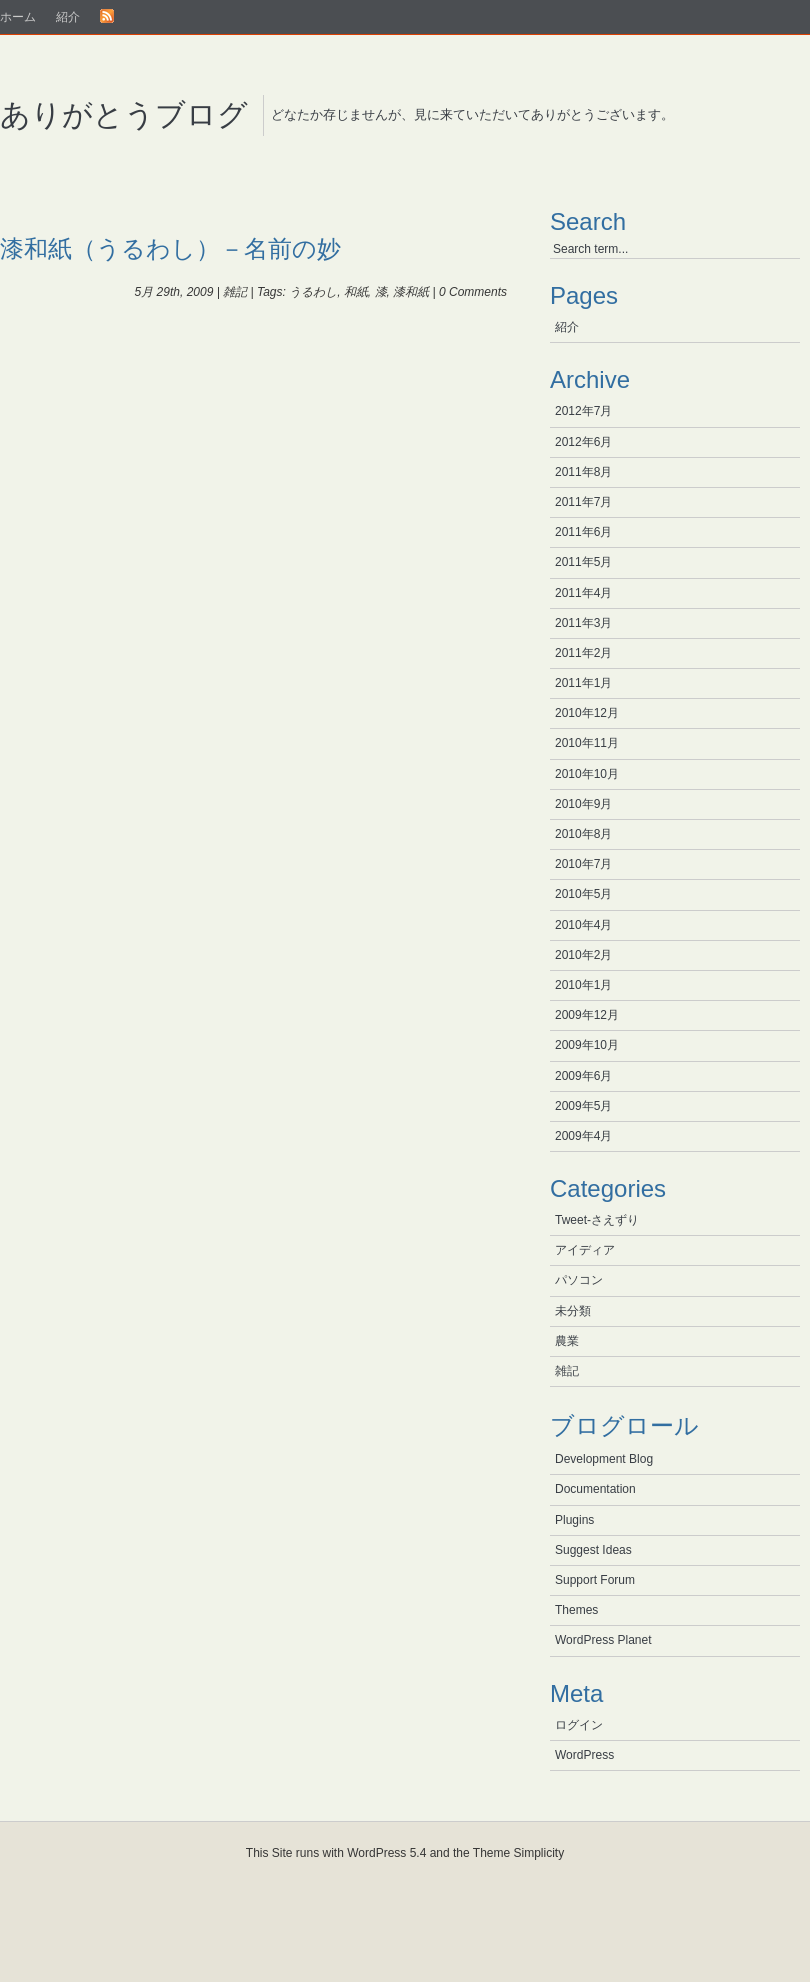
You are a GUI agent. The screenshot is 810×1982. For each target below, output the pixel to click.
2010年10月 (587, 774)
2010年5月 (583, 894)
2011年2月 (583, 653)
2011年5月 (583, 562)
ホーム (18, 17)
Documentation (595, 1489)
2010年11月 (587, 743)
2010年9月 (583, 804)
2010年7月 (583, 864)
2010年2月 (583, 955)
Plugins (574, 1520)
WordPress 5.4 (386, 1853)
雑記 (235, 292)
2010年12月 (587, 713)
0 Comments (473, 292)
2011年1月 (583, 683)
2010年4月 (583, 925)
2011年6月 (583, 532)
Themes (576, 1610)
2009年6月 (583, 1076)
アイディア (585, 1250)
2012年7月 (583, 411)
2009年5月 (583, 1106)
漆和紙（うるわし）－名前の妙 (170, 248)
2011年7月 (583, 502)
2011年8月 (583, 472)
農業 (567, 1341)
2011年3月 (583, 623)
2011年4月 (583, 593)
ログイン (579, 1725)
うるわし (313, 292)
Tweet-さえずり (597, 1220)
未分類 (573, 1311)
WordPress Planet (603, 1640)
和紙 (356, 292)
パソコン (579, 1280)
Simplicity (539, 1853)
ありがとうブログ (124, 114)
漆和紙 (411, 292)
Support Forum (595, 1580)
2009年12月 (587, 1015)
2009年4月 (583, 1136)
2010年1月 (583, 985)
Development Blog (604, 1459)
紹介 (68, 17)
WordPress (584, 1755)
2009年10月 (587, 1045)
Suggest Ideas (593, 1550)
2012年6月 (583, 442)
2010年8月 (583, 834)
